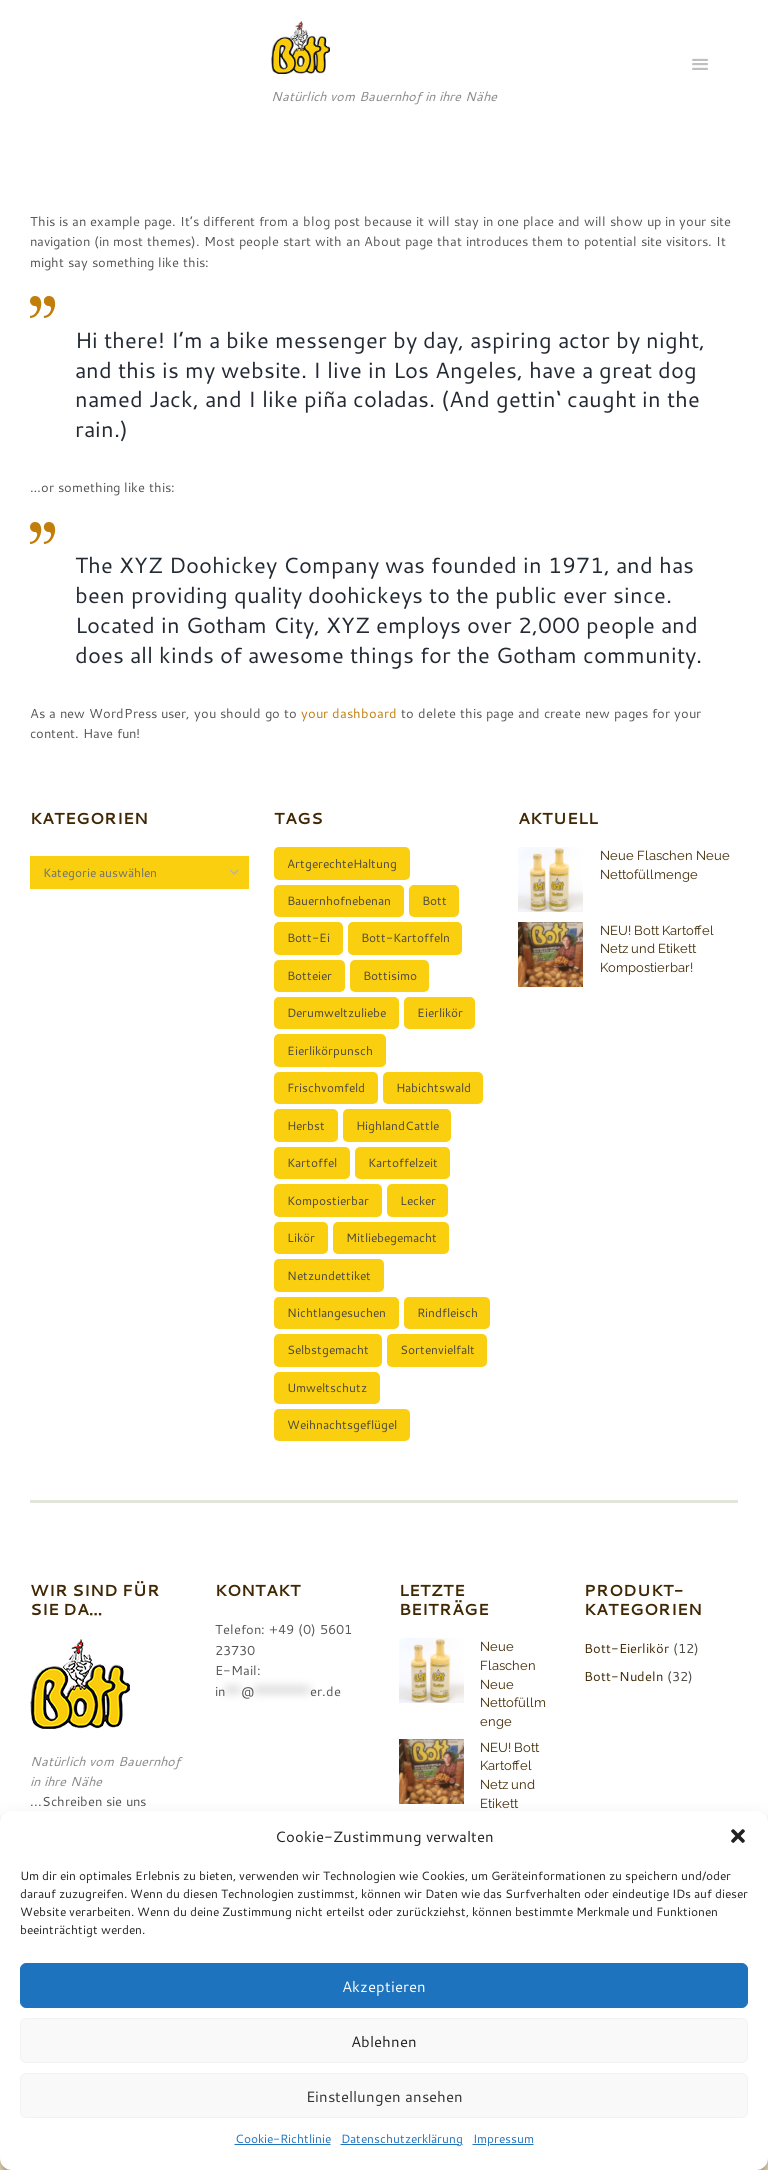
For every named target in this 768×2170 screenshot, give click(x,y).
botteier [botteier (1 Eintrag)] (310, 980)
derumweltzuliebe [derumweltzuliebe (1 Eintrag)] (337, 1019)
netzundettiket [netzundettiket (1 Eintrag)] (330, 1290)
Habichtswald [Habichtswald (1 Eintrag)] (434, 1096)
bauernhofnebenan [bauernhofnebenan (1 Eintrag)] (340, 902)
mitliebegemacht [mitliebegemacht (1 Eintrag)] (392, 1251)
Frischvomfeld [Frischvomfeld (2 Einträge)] (327, 1096)
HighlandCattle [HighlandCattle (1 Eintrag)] (398, 1135)
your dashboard (349, 713)
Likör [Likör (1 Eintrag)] (302, 1251)
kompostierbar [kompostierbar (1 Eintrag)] (329, 1212)
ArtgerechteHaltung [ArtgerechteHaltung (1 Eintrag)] (343, 864)
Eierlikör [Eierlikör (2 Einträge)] (441, 1019)
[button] (738, 1836)
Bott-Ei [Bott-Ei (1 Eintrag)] (309, 941)
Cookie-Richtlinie (283, 2138)
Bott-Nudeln (623, 1695)
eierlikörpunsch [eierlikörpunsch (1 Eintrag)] (331, 1057)
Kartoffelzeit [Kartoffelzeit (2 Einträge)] (404, 1173)
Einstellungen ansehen (384, 2096)
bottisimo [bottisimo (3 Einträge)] (391, 980)
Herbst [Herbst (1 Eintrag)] (307, 1135)
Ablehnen (384, 2041)
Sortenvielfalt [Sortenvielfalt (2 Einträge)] (438, 1367)
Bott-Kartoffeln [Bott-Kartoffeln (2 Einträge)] (406, 941)
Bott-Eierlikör (626, 1668)
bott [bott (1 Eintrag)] (435, 902)
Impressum (503, 2138)
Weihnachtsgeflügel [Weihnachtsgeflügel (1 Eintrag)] (343, 1444)
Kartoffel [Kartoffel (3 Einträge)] (313, 1173)
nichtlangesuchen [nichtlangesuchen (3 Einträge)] (337, 1328)
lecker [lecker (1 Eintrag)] (419, 1212)
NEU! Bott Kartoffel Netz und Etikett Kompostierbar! (657, 949)
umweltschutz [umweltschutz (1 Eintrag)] (328, 1406)
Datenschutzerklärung (402, 2138)
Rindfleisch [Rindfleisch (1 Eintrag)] (448, 1328)
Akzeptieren (384, 1986)
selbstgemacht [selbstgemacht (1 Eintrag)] (329, 1367)
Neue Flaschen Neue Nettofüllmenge (513, 1703)
